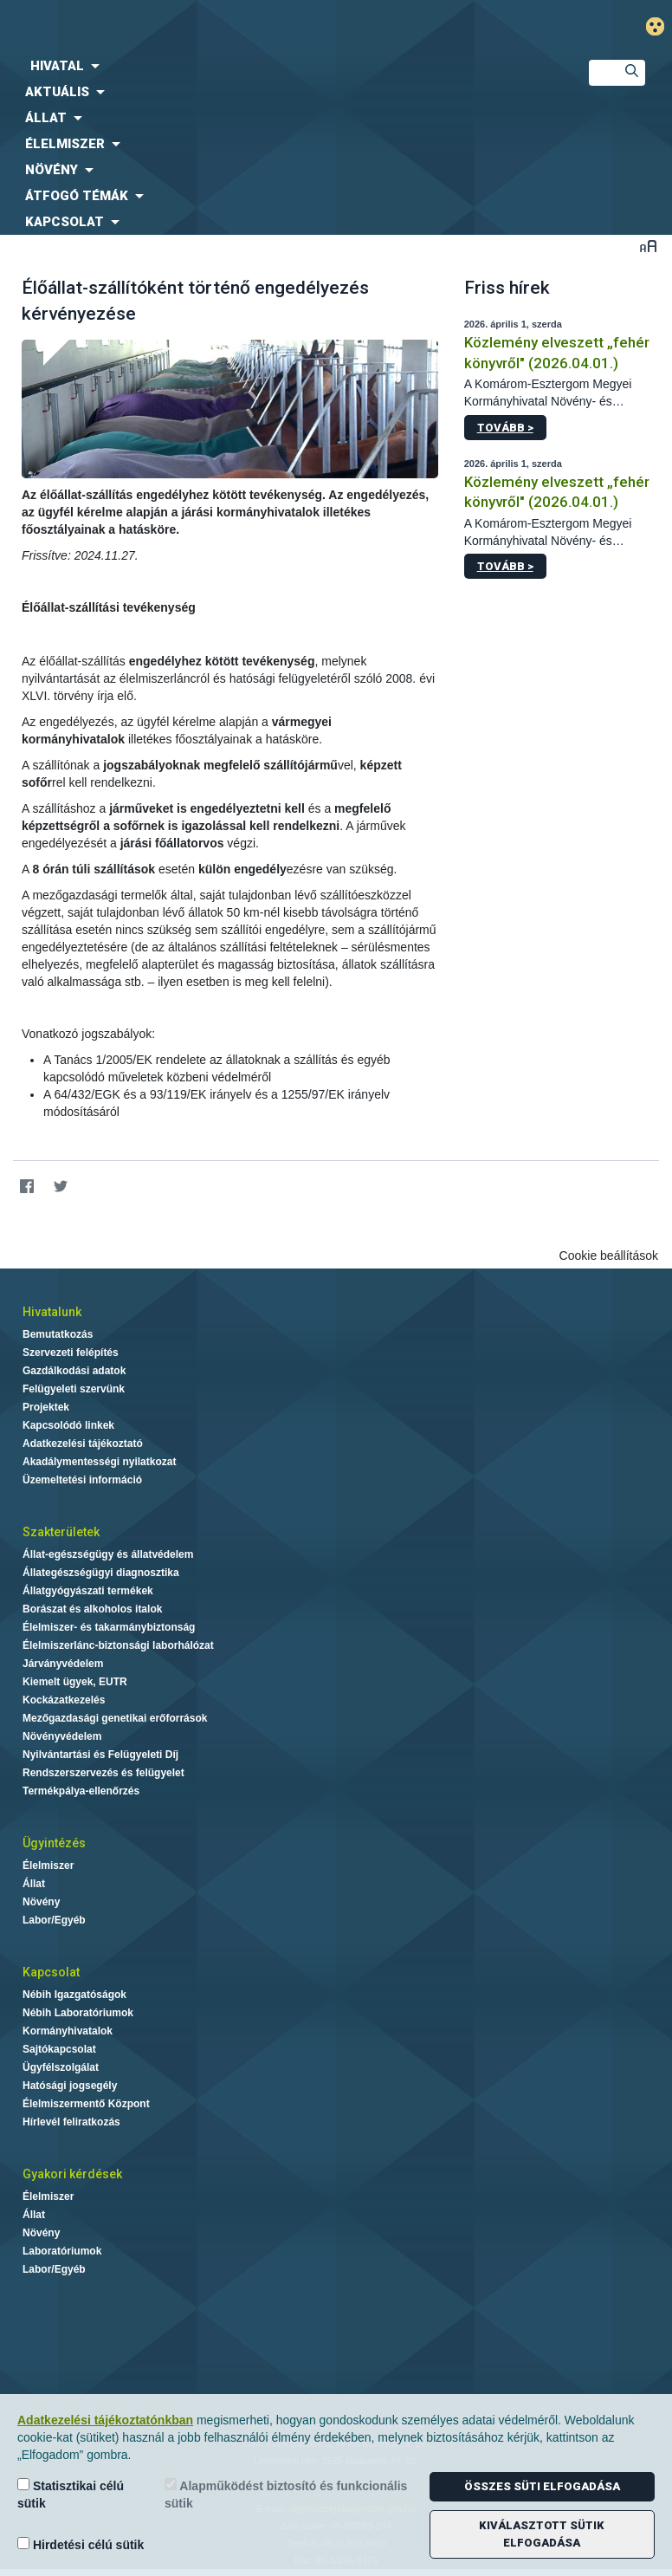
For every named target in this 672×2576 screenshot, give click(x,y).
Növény (41, 1902)
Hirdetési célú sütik (80, 2544)
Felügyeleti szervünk (74, 1389)
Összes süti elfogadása (542, 2486)
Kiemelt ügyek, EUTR (75, 1682)
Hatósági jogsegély (70, 2086)
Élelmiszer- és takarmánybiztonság (109, 1627)
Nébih (224, 27)
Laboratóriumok (62, 2251)
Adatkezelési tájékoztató (83, 1443)
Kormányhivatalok (68, 2031)
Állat (34, 1884)
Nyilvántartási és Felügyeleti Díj (100, 1755)
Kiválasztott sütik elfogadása (541, 2534)
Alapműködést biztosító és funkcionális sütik (286, 2494)
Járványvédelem (63, 1664)
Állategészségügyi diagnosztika (101, 1573)
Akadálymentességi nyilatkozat (99, 1462)
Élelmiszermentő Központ (86, 2104)
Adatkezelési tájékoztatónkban (105, 2420)
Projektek (46, 1407)
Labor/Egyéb (54, 1920)
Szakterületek (61, 1532)
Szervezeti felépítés (71, 1352)
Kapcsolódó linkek (68, 1425)
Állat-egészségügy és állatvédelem (108, 1554)
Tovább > (505, 427)
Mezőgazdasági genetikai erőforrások (115, 1718)
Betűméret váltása (648, 245)
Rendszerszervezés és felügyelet (103, 1773)
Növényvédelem (62, 1736)
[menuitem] (280, 66)
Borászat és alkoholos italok (92, 1609)
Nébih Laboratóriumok (78, 2013)
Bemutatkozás (58, 1334)
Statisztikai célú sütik (70, 2494)
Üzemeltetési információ (82, 1480)
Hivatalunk (52, 1312)
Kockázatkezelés (64, 1700)
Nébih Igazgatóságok (74, 1995)
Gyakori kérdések (72, 2174)
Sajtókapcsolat (59, 2049)
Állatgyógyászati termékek (88, 1591)
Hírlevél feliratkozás (71, 2122)
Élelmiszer (48, 1865)
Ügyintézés (54, 1843)
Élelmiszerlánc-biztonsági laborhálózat (118, 1645)
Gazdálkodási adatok (74, 1371)
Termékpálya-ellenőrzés (81, 1791)
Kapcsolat (51, 1972)
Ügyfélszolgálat (61, 2067)
